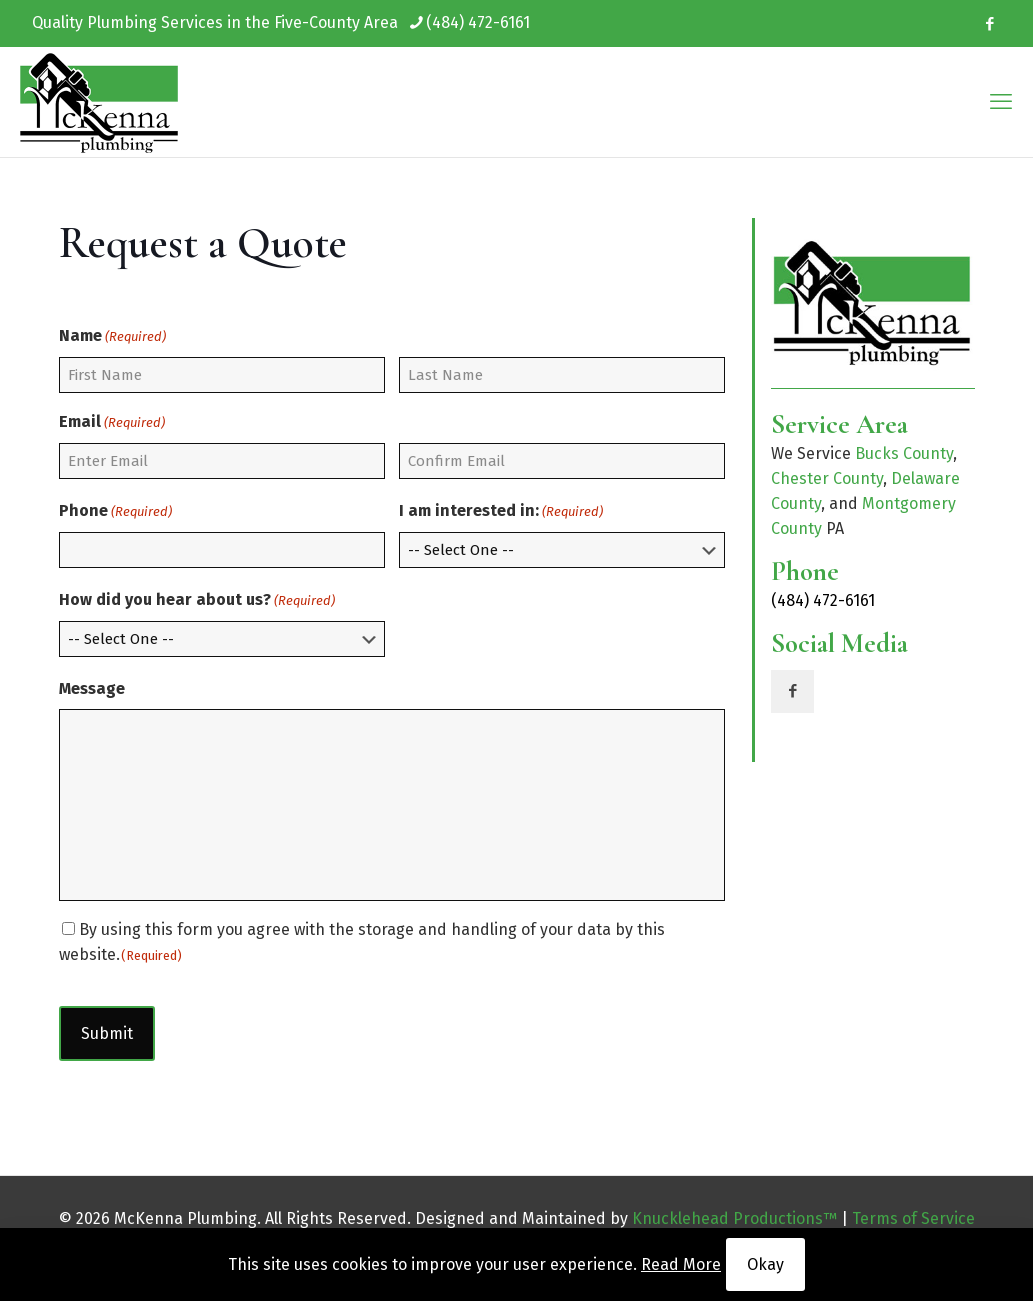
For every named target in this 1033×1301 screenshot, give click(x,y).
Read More (681, 1264)
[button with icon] (792, 691)
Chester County (827, 478)
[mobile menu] (1001, 102)
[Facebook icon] (989, 24)
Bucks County (904, 453)
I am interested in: (501, 511)
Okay (765, 1264)
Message (92, 688)
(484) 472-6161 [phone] (478, 22)
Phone (115, 511)
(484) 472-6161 (823, 600)
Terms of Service (913, 1218)
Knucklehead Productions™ (734, 1218)
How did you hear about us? (197, 600)
